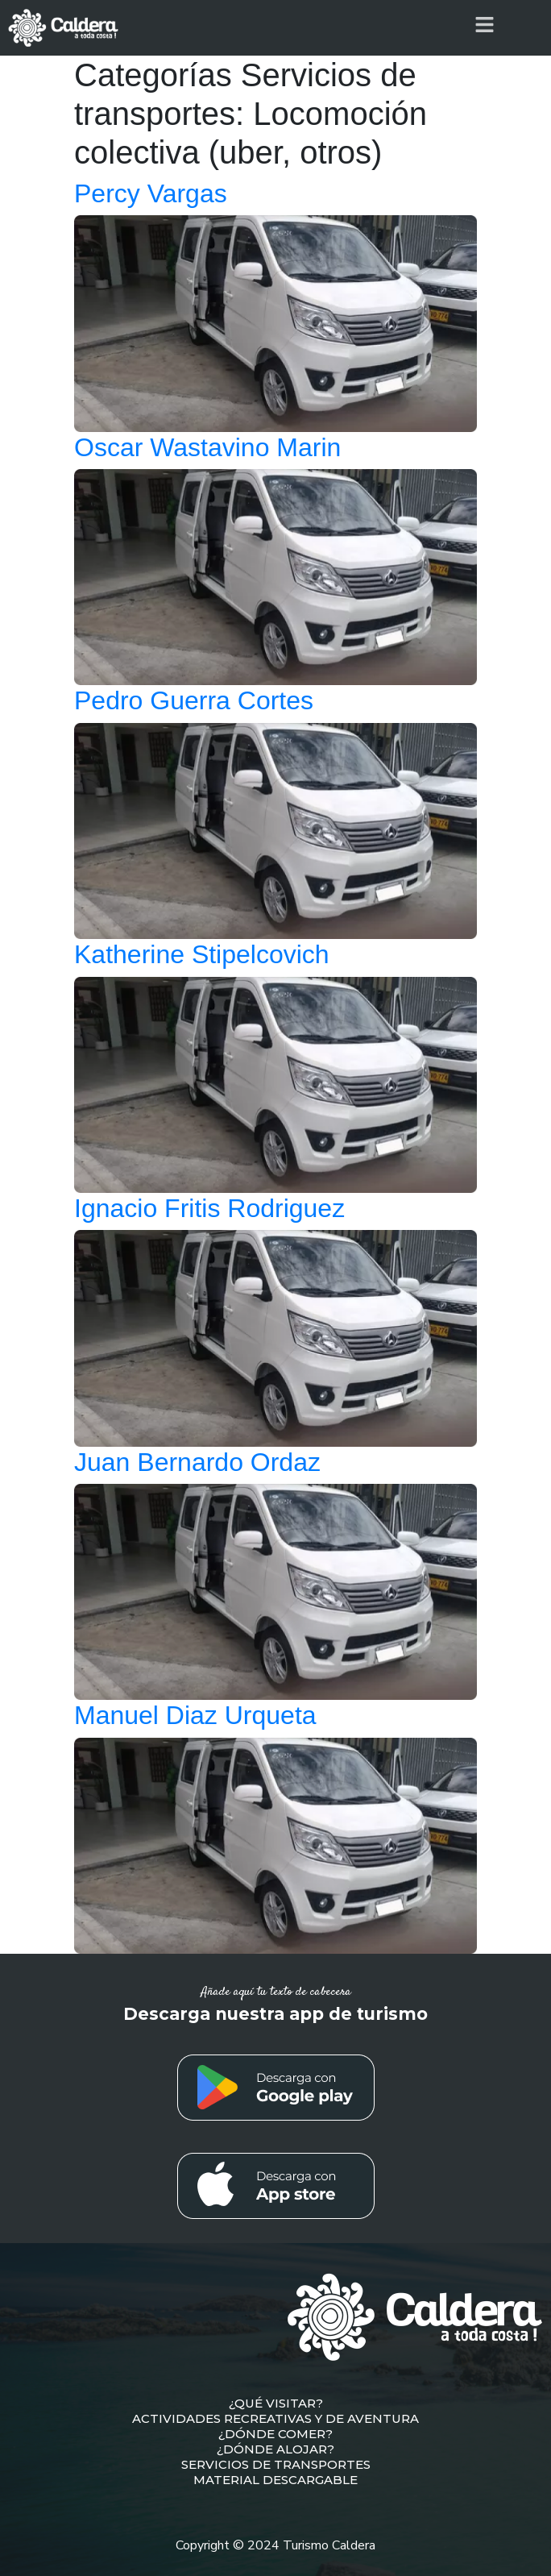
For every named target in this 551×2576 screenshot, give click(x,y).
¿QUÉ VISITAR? (276, 2403)
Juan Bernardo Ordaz (197, 1462)
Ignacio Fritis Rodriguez (209, 1208)
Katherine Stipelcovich (201, 954)
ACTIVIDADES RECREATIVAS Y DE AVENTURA (275, 2418)
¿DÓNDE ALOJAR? (275, 2449)
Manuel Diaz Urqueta (195, 1715)
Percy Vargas (150, 193)
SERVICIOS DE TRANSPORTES (276, 2464)
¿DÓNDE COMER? (275, 2433)
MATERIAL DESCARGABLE (275, 2479)
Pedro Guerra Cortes (193, 700)
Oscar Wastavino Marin (207, 447)
